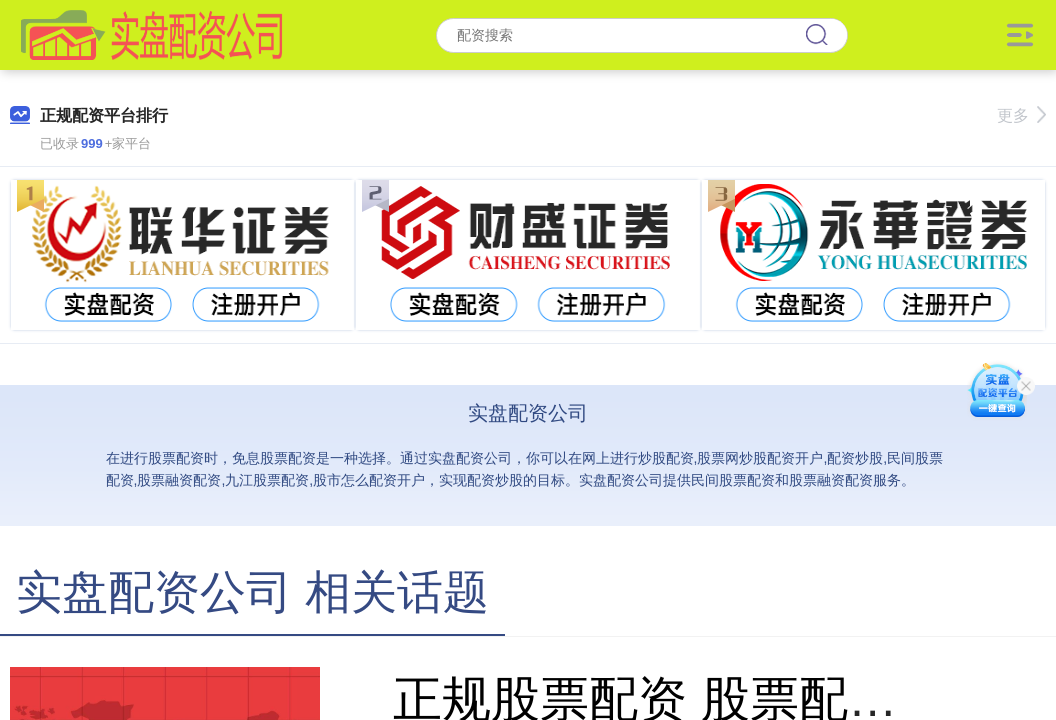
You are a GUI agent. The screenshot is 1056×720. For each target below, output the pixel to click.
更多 (1021, 115)
